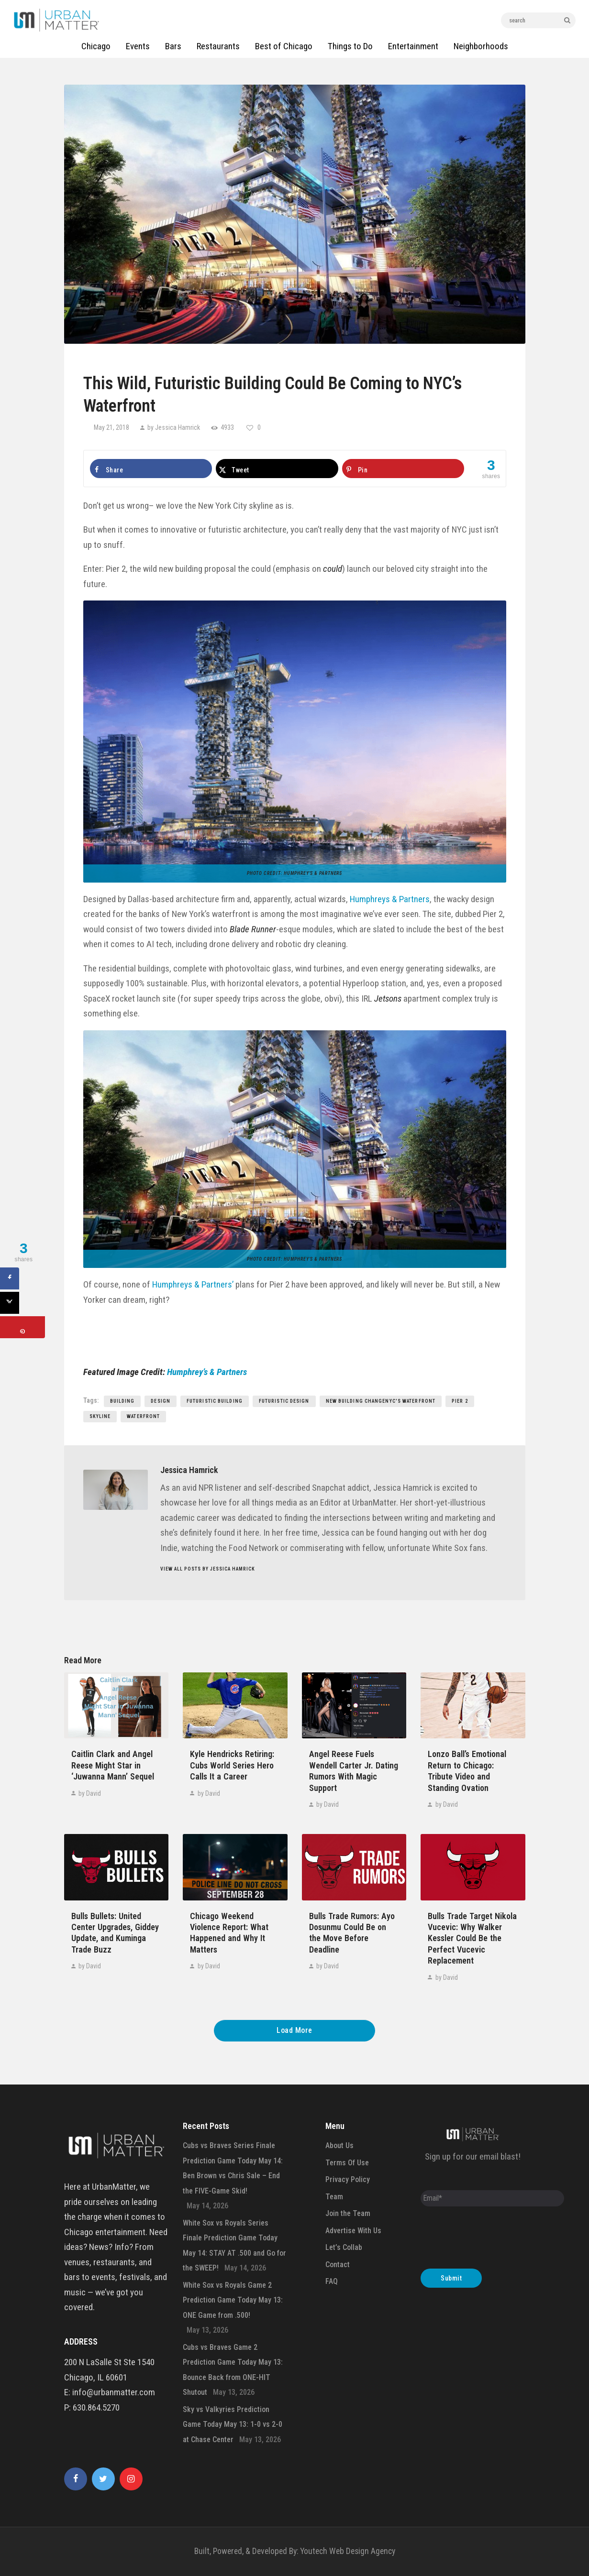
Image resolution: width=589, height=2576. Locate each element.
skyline (100, 1416)
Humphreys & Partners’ (192, 1284)
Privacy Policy (347, 2179)
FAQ (331, 2281)
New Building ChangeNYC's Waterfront (381, 1401)
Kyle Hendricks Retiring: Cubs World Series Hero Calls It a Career (232, 1765)
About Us (339, 2145)
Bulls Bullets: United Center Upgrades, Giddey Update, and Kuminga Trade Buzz (115, 1932)
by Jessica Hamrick (173, 427)
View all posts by (207, 1569)
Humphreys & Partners (390, 899)
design (160, 1401)
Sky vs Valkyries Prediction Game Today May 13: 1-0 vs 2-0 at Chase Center (232, 2424)
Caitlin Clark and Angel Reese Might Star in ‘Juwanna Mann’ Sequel (112, 1765)
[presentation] (493, 2240)
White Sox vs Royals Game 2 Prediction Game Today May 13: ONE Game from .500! (233, 2300)
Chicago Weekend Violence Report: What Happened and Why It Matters (229, 1932)
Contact (337, 2264)
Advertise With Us (353, 2230)
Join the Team (347, 2213)
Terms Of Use (347, 2162)
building (122, 1401)
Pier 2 (460, 1401)
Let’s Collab (343, 2247)
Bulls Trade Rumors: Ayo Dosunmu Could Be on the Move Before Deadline (352, 1932)
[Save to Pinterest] (403, 468)
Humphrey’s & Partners (313, 873)
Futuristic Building (215, 1401)
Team (334, 2196)
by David (89, 1793)
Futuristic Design (284, 1401)
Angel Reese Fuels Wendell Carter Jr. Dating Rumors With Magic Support (353, 1770)
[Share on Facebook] (151, 468)
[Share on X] (277, 468)
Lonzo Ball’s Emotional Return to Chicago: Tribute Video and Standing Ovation (467, 1770)
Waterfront (143, 1416)
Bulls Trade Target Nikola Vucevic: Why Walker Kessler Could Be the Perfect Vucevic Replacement (472, 1938)
